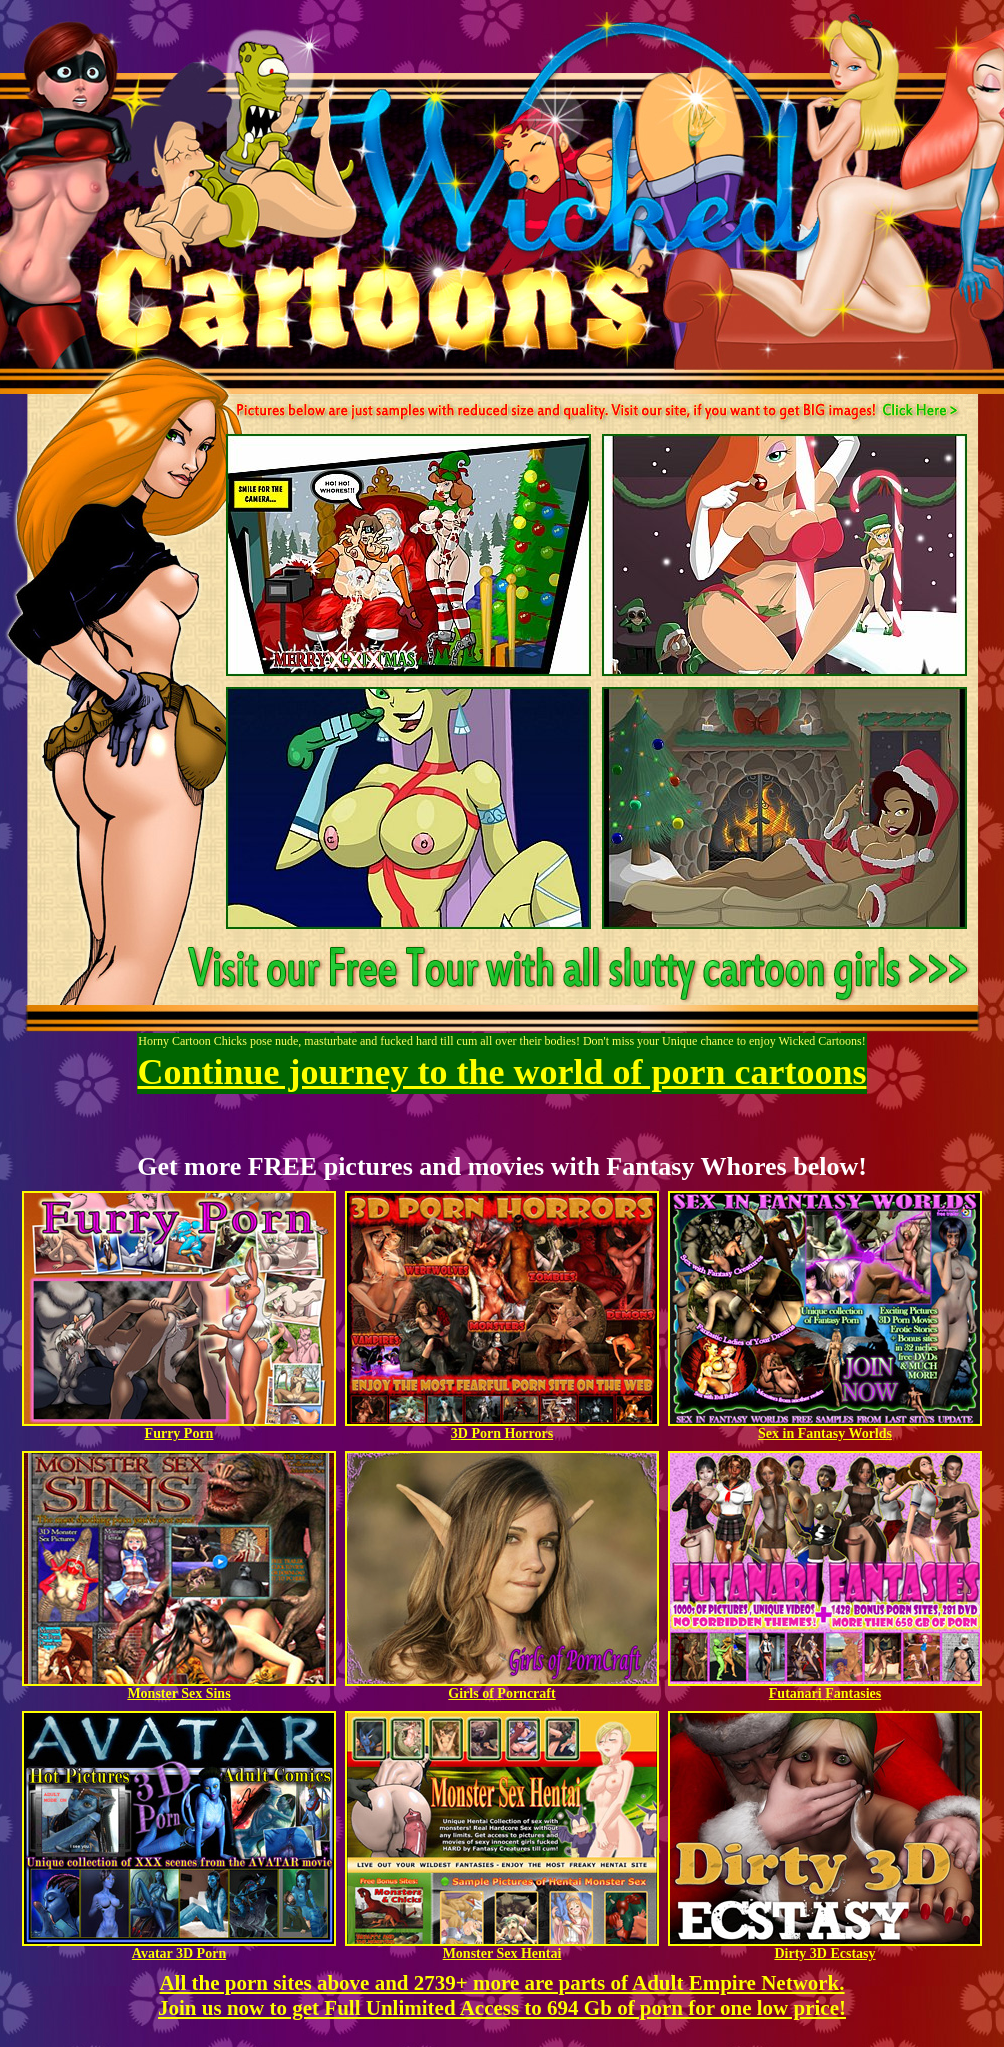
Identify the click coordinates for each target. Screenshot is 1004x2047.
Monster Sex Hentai (502, 1947)
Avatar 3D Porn (179, 1947)
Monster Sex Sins (179, 1687)
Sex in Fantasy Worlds (825, 1427)
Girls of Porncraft (502, 1687)
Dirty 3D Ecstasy (825, 1947)
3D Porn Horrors (502, 1427)
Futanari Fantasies (825, 1687)
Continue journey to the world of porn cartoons (502, 1072)
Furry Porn (179, 1427)
